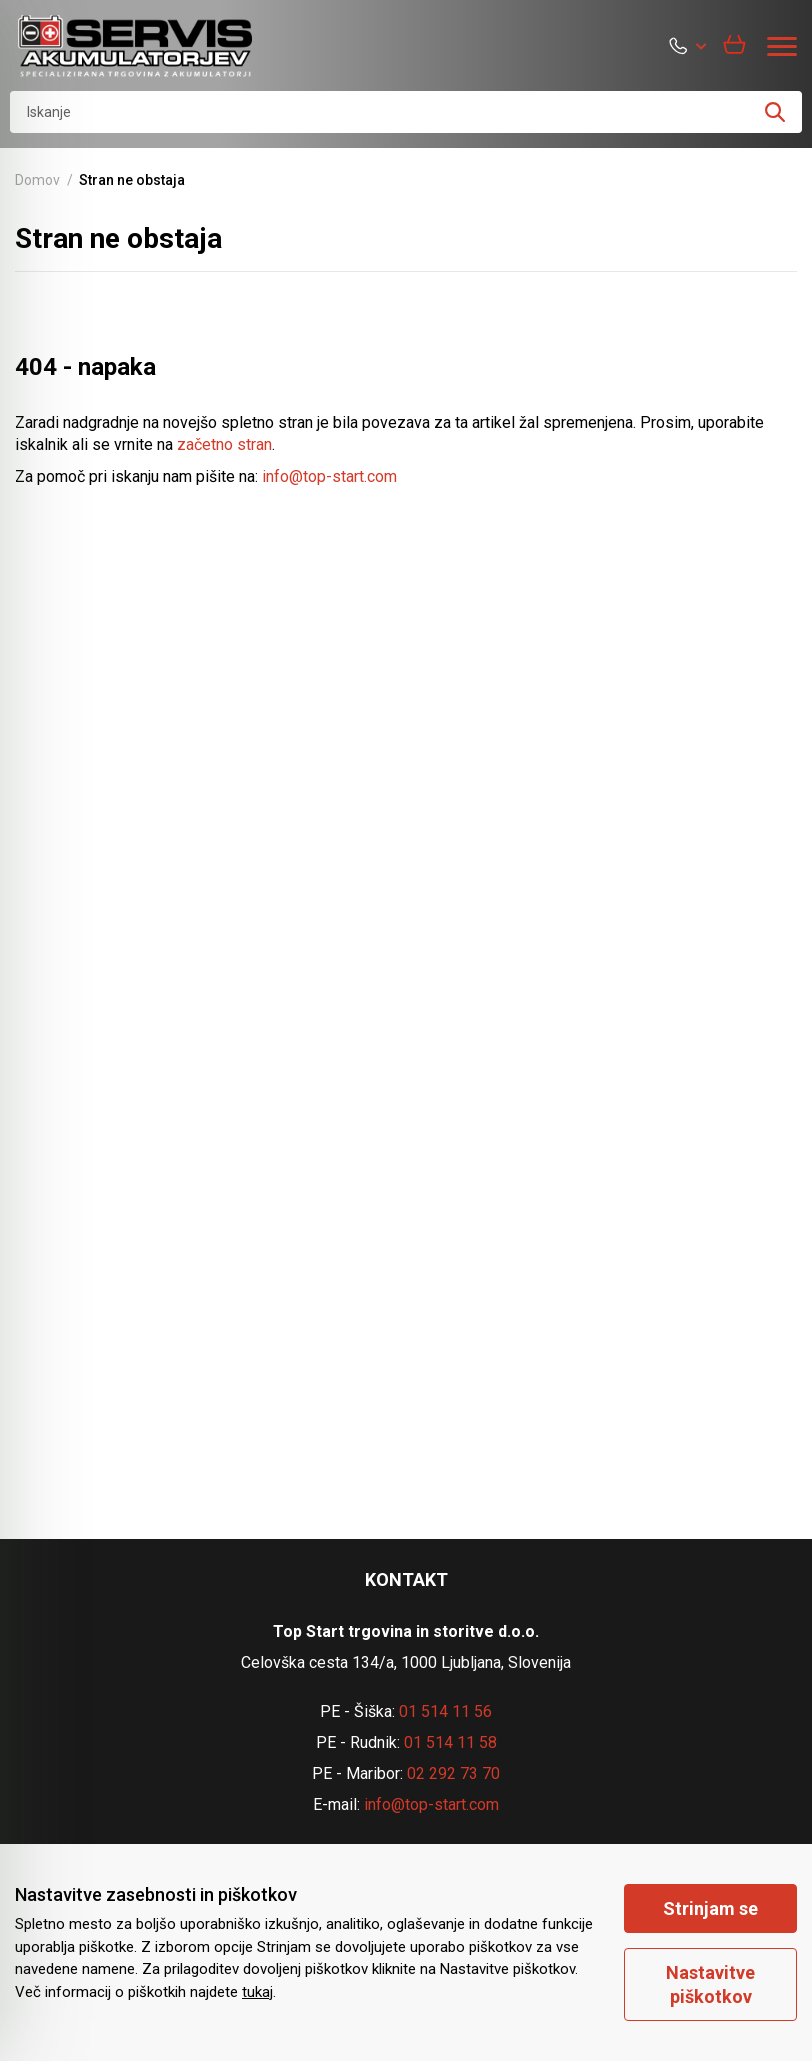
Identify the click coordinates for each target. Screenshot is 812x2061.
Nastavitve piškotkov (710, 1984)
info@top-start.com (329, 476)
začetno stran (224, 444)
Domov (37, 180)
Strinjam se (710, 1908)
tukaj (257, 1992)
